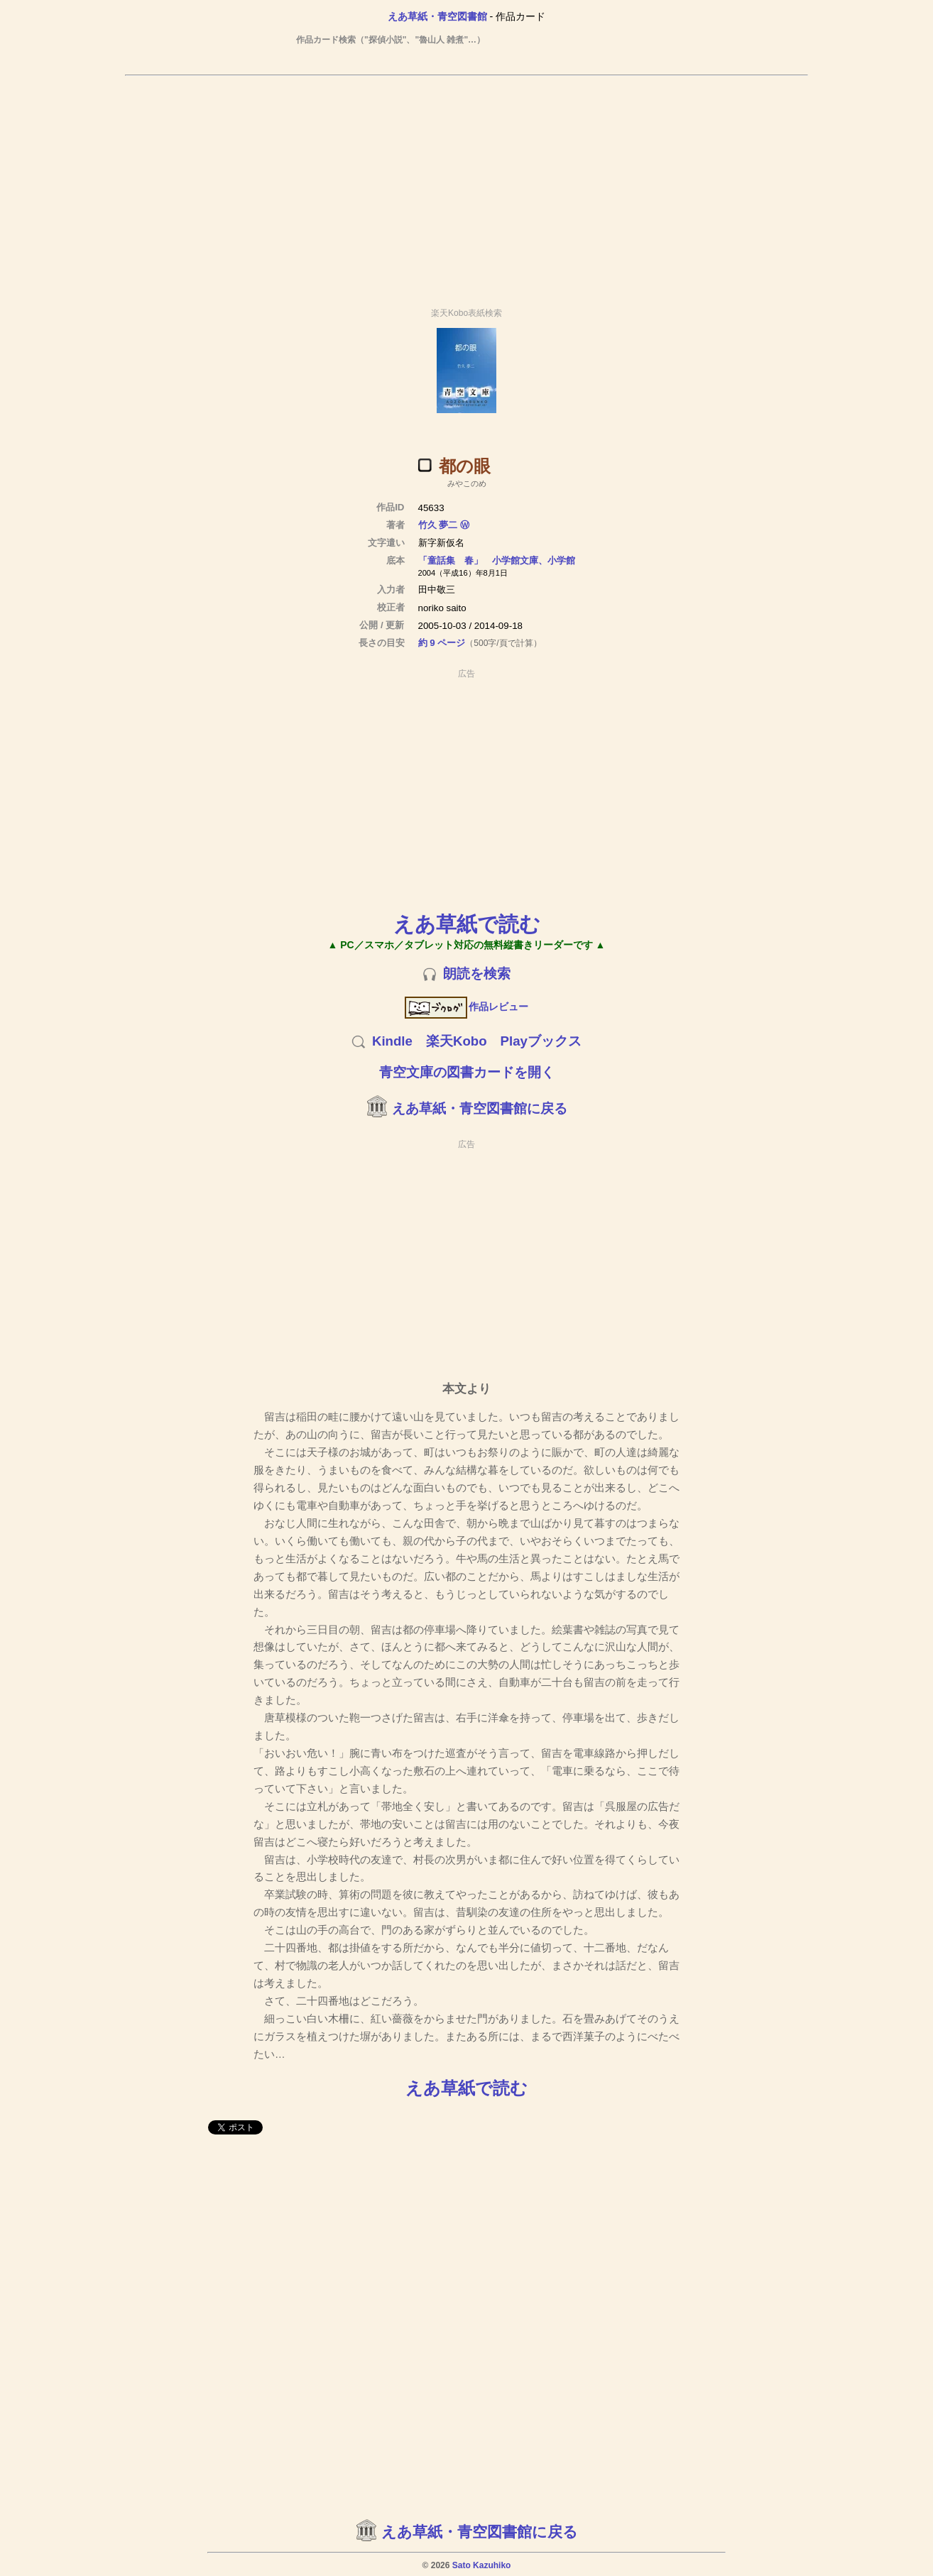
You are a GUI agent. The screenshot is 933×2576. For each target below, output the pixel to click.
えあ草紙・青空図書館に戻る (479, 1108)
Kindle (392, 1041)
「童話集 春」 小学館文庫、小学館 (496, 560)
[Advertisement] (466, 185)
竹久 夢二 (438, 525)
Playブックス (541, 1041)
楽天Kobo (456, 1041)
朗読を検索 (477, 973)
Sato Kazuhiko (481, 2565)
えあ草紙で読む (466, 924)
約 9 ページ (442, 642)
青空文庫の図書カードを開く (467, 1072)
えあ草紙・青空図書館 (437, 16)
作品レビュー (467, 1006)
